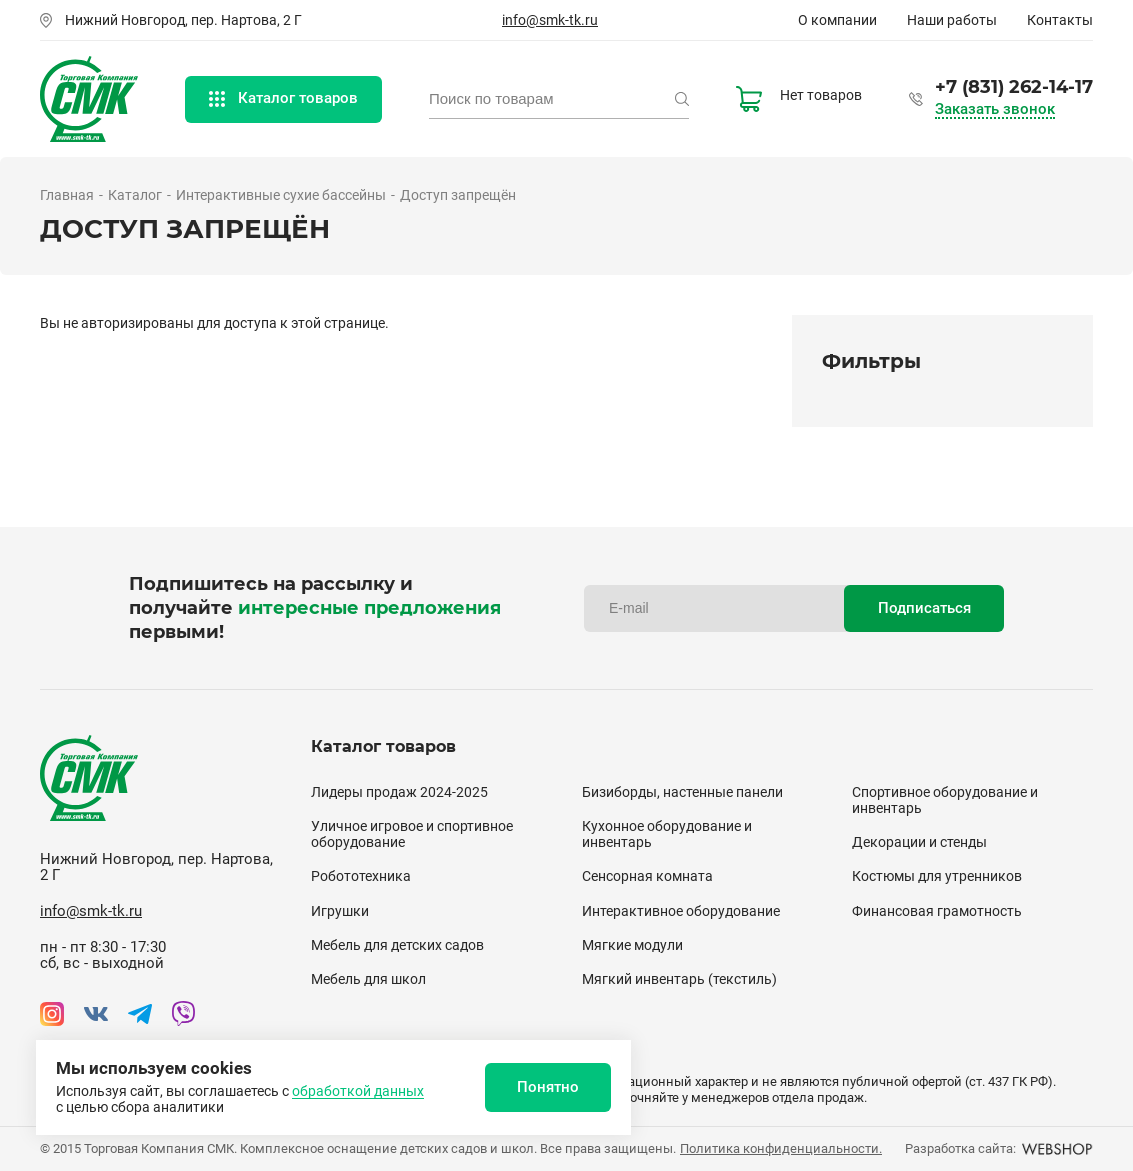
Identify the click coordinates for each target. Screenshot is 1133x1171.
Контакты (1060, 20)
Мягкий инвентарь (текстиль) (679, 979)
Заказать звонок (995, 109)
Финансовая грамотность (937, 911)
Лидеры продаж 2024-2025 (399, 792)
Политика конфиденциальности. (781, 1148)
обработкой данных (358, 1091)
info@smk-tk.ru (550, 20)
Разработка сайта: (999, 1148)
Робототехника (361, 876)
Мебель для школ (368, 979)
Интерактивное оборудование (681, 911)
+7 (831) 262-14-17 (1014, 87)
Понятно (548, 1087)
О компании (837, 20)
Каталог (135, 195)
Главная (67, 195)
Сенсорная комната (647, 876)
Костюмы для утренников (937, 876)
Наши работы (952, 20)
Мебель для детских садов (397, 945)
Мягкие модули (632, 945)
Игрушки (340, 911)
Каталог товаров (283, 98)
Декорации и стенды (919, 842)
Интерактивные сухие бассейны (281, 195)
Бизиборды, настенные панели (682, 792)
